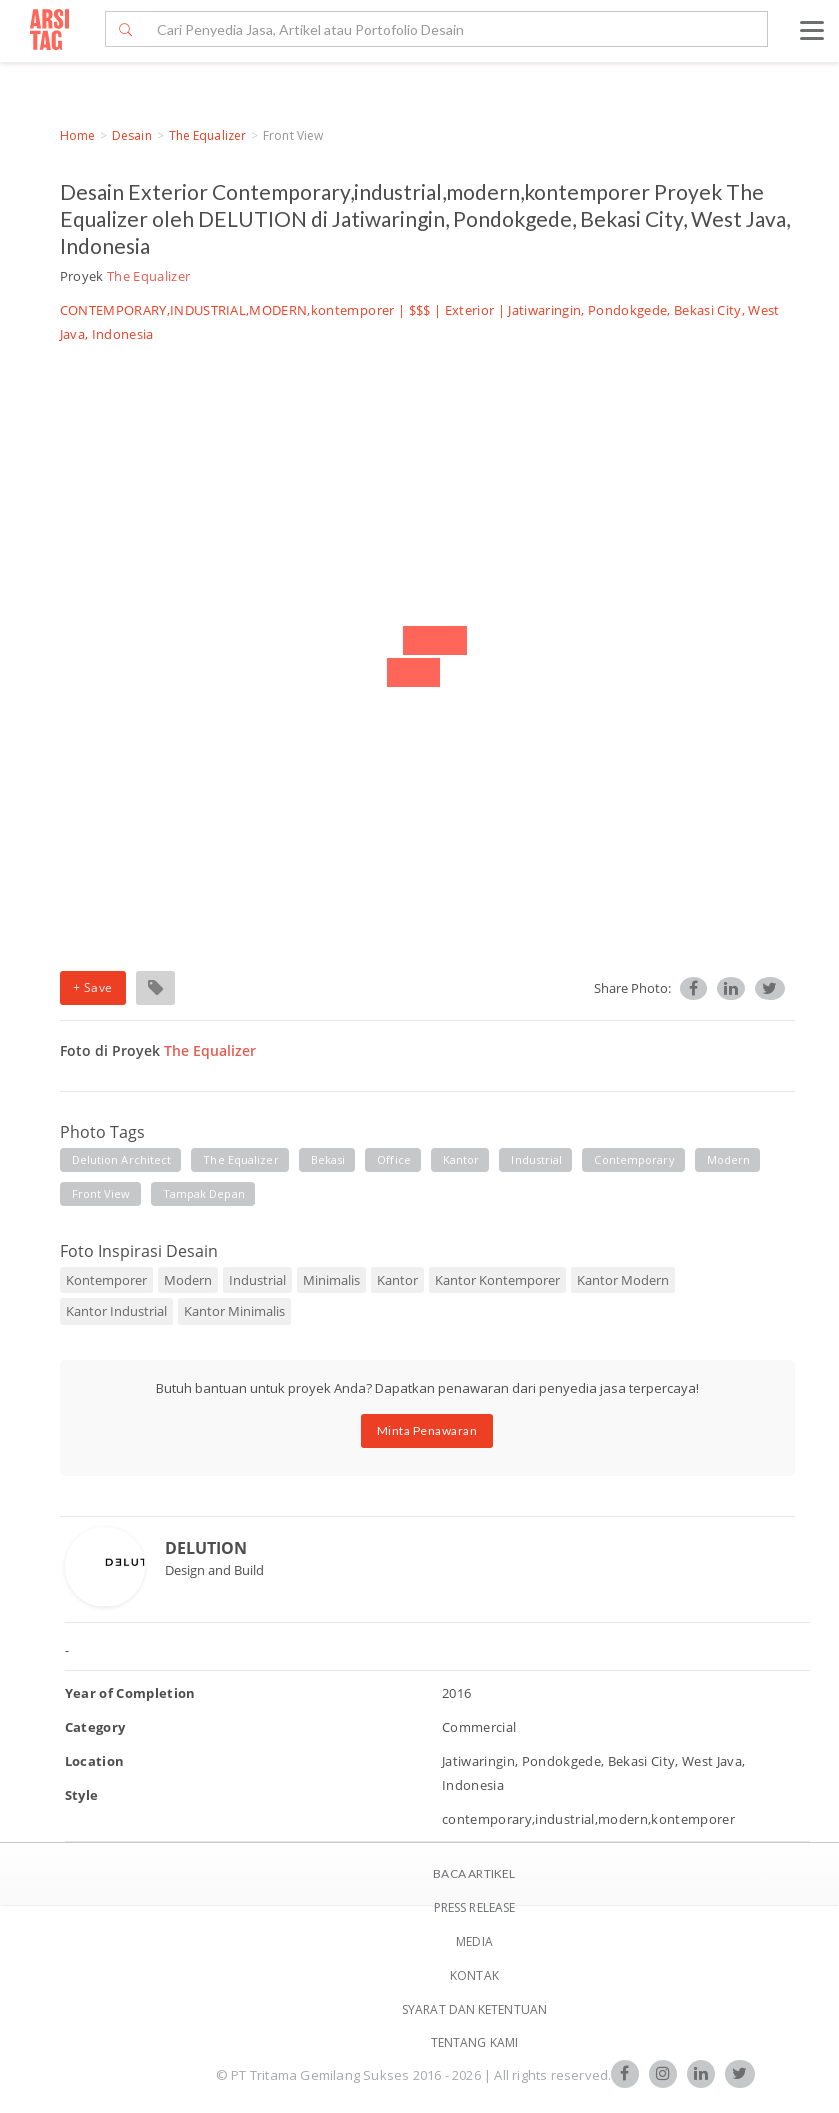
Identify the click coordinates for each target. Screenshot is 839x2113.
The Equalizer (207, 135)
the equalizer (240, 1159)
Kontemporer (106, 1280)
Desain (132, 135)
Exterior (470, 310)
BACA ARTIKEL (474, 1873)
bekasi (328, 1159)
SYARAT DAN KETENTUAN (474, 2009)
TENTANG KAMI (474, 2042)
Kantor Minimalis (234, 1311)
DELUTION (206, 1548)
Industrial (257, 1280)
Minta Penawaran (427, 1430)
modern (729, 1159)
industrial (536, 1159)
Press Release (474, 1907)
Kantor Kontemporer (497, 1280)
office (394, 1159)
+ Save (93, 987)
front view (101, 1193)
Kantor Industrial (116, 1311)
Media (474, 1941)
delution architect (122, 1159)
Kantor (397, 1280)
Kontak (474, 1975)
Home (77, 135)
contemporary (634, 1159)
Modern (188, 1280)
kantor (461, 1159)
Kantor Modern (623, 1280)
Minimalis (331, 1280)
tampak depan (204, 1193)
